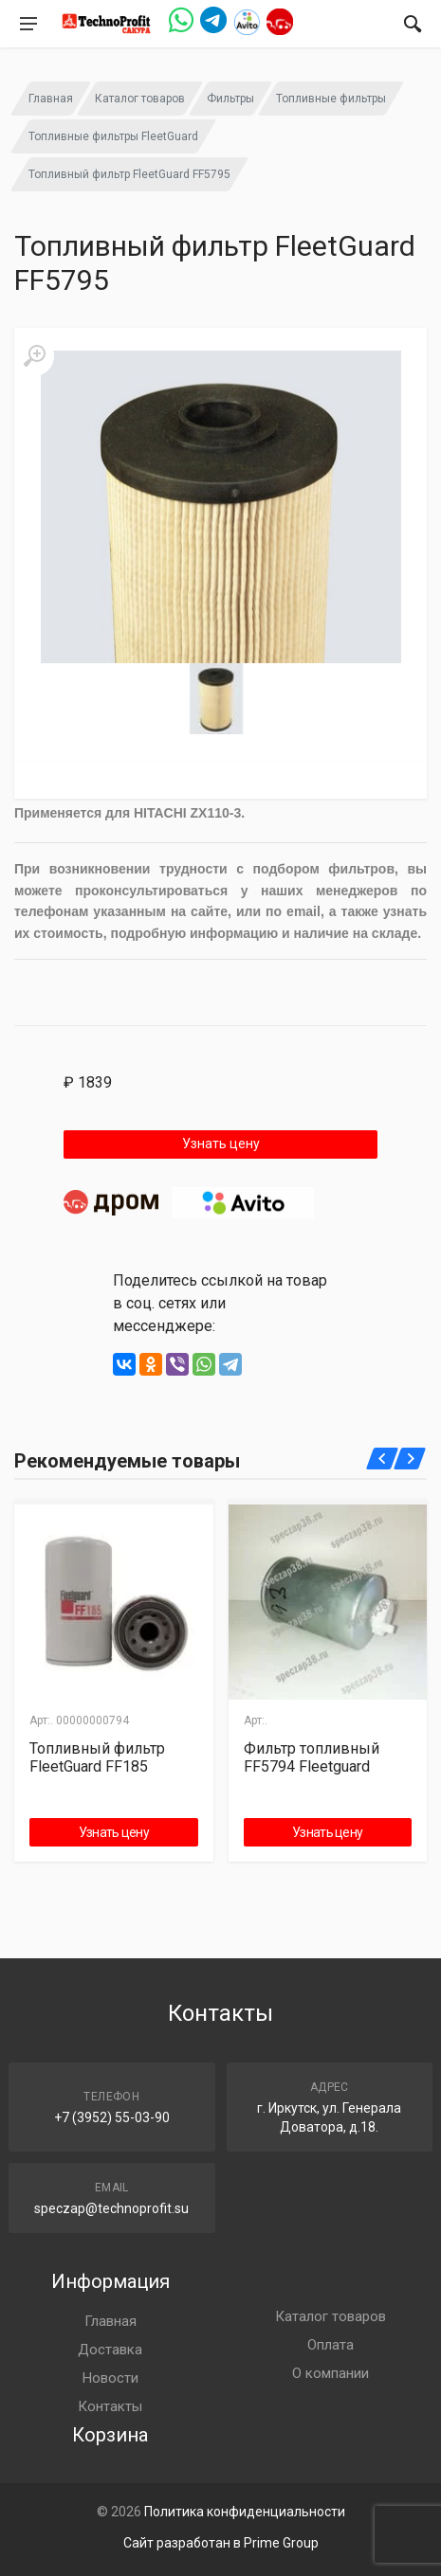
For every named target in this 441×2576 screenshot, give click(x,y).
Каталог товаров (140, 98)
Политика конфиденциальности (244, 2511)
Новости (110, 2378)
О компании (330, 2373)
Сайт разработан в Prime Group (221, 2542)
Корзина (110, 2434)
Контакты (110, 2406)
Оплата (330, 2344)
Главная (50, 98)
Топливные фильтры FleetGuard (113, 136)
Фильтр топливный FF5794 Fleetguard (311, 1757)
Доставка (110, 2349)
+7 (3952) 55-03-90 (112, 2117)
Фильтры (230, 98)
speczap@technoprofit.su (111, 2208)
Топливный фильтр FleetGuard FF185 (97, 1757)
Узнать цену (221, 1143)
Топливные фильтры (331, 98)
